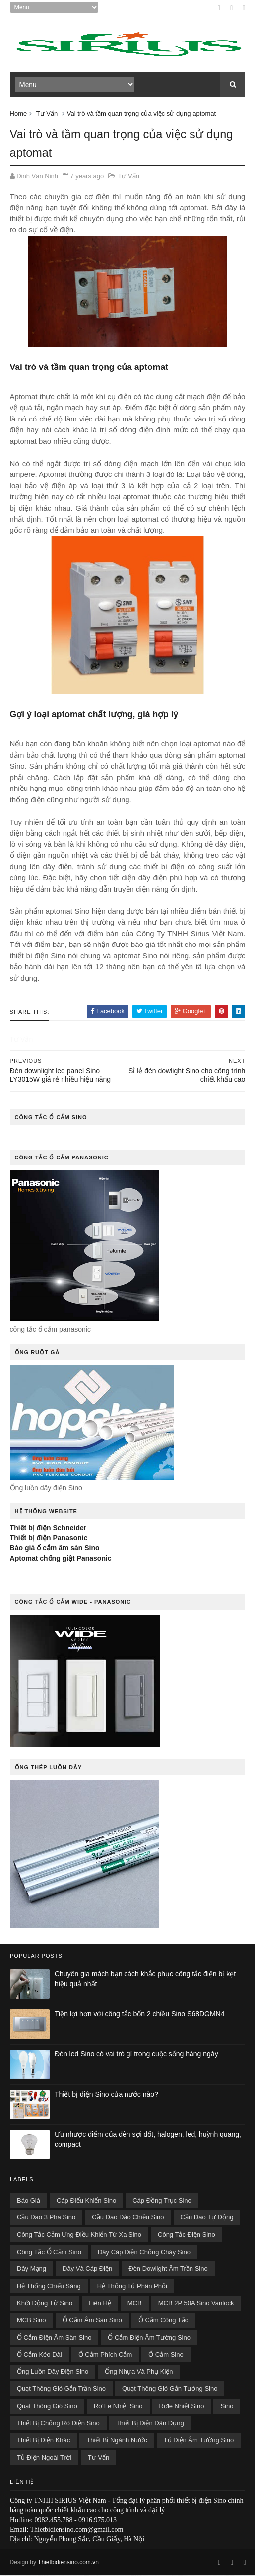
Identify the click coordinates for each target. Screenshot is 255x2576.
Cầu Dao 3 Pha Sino (46, 2218)
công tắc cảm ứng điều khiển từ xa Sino (79, 2235)
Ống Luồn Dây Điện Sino (52, 2372)
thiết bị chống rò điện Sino (58, 2423)
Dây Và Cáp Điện (87, 2269)
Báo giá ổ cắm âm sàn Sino (55, 1549)
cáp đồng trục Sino (161, 2201)
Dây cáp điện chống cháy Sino (144, 2253)
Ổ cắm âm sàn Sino (92, 2321)
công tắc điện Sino (186, 2235)
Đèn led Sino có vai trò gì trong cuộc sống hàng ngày (136, 2055)
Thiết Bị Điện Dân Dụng (150, 2423)
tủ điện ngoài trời (44, 2458)
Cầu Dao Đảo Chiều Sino (128, 2218)
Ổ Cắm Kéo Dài (39, 2355)
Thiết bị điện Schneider (48, 1529)
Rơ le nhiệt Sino (118, 2407)
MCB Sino (31, 2321)
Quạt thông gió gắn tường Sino (169, 2389)
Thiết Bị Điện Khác (43, 2441)
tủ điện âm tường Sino (199, 2441)
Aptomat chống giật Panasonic (61, 1559)
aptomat (151, 368)
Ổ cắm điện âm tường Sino (149, 2338)
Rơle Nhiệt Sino (181, 2407)
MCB (135, 2304)
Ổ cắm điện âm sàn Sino (54, 2338)
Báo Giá (28, 2201)
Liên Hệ (100, 2304)
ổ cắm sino (165, 2355)
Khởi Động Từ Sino (44, 2304)
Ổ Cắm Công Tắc (163, 2321)
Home (18, 114)
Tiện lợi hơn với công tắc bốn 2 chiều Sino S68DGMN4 (140, 2015)
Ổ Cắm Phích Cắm (105, 2355)
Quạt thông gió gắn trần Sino (61, 2389)
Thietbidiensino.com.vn (68, 2563)
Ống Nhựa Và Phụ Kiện (139, 2372)
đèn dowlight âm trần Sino (167, 2269)
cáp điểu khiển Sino (86, 2201)
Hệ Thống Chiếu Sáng (49, 2287)
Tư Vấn (47, 114)
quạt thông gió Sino (47, 2407)
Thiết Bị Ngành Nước (116, 2441)
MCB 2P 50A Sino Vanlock (196, 2304)
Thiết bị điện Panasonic (49, 1539)
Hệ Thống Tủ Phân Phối (132, 2287)
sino (226, 2407)
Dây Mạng (31, 2269)
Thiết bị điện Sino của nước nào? (106, 2095)
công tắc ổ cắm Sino (49, 2253)
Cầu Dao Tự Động (207, 2218)
